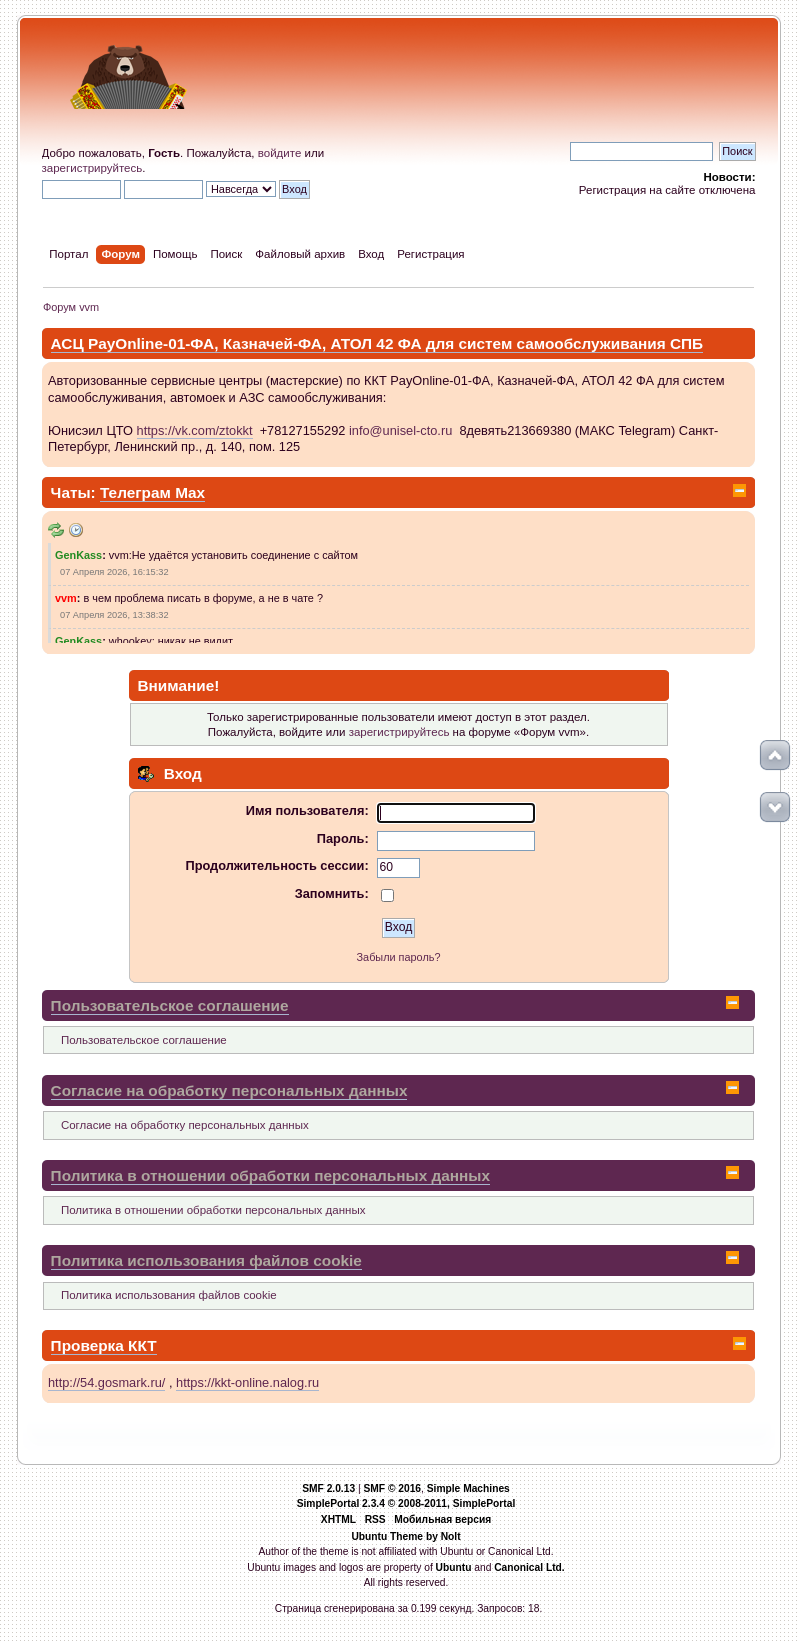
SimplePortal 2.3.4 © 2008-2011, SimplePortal (406, 1503)
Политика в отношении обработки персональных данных (270, 1175)
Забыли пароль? (399, 957)
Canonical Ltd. (529, 1567)
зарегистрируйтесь (92, 168)
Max (190, 492)
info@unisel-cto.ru (400, 430)
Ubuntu (454, 1567)
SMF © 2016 (392, 1488)
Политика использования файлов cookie (206, 1260)
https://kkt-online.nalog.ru (247, 1382)
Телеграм (137, 492)
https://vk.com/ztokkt (195, 430)
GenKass (78, 555)
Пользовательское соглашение (170, 1005)
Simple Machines (468, 1488)
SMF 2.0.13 (328, 1488)
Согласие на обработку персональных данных (229, 1090)
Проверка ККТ (104, 1345)
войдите (280, 153)
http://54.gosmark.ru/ (106, 1382)
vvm (66, 598)
